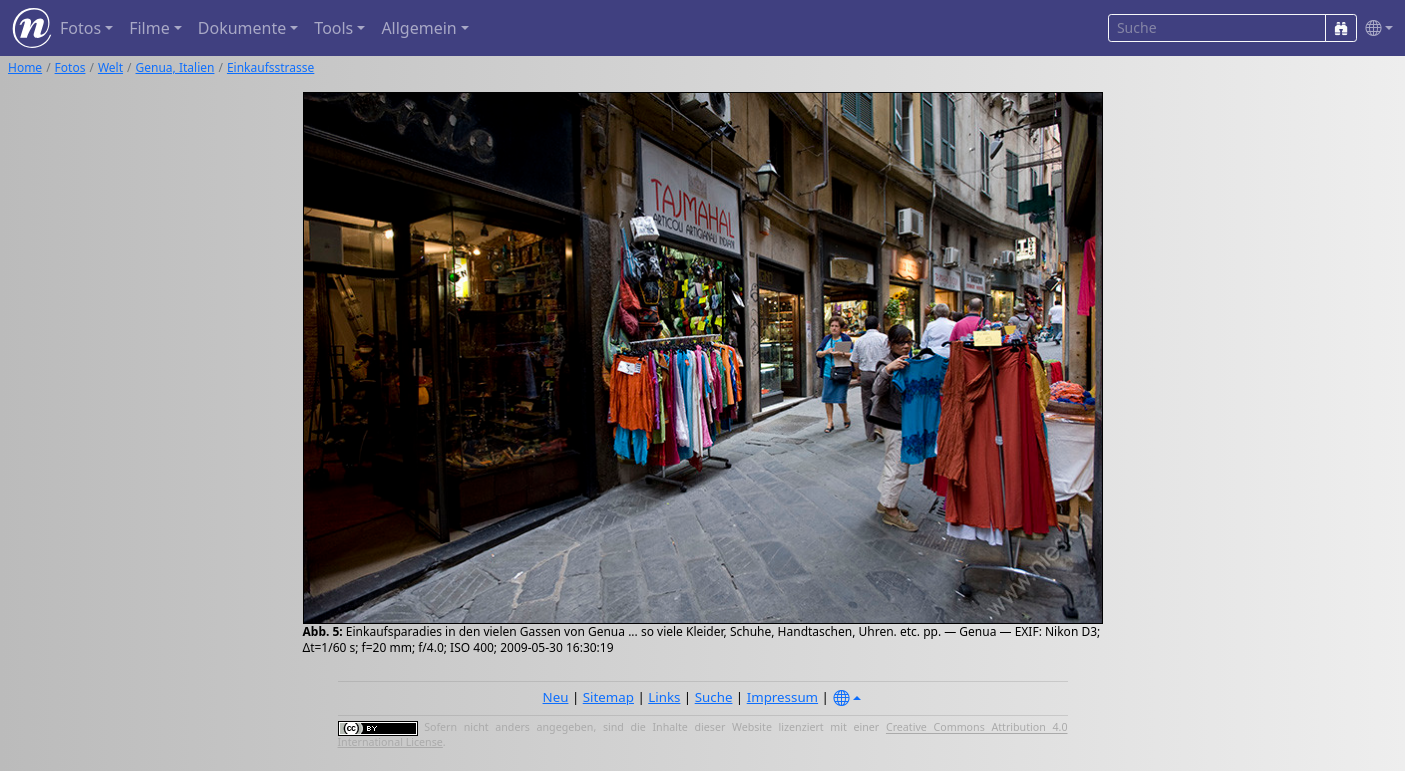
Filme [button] (149, 28)
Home (25, 67)
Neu (556, 697)
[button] (1375, 28)
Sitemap (608, 697)
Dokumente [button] (242, 28)
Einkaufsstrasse (270, 67)
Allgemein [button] (418, 28)
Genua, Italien (175, 67)
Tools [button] (333, 28)
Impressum (782, 697)
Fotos (70, 67)
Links (664, 697)
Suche (714, 697)
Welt (110, 67)
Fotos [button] (80, 28)
